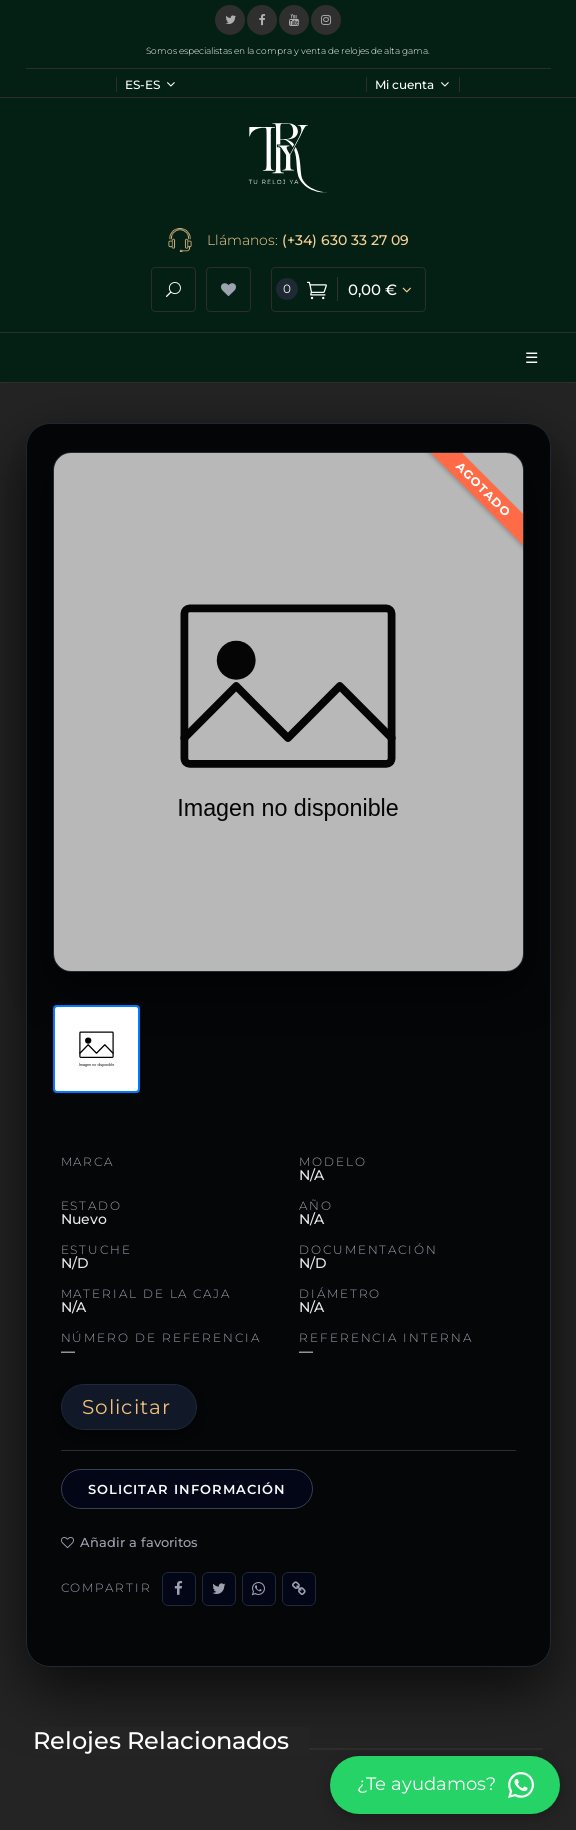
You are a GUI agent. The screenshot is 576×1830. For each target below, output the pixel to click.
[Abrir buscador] (173, 289)
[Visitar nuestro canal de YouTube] (294, 20)
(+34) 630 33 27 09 (345, 240)
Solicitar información (187, 1489)
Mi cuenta (412, 84)
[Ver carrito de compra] (348, 289)
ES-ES (150, 84)
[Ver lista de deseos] (228, 289)
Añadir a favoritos (129, 1542)
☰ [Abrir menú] (531, 357)
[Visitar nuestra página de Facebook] (262, 20)
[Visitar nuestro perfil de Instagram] (326, 20)
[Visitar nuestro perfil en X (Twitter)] (230, 20)
